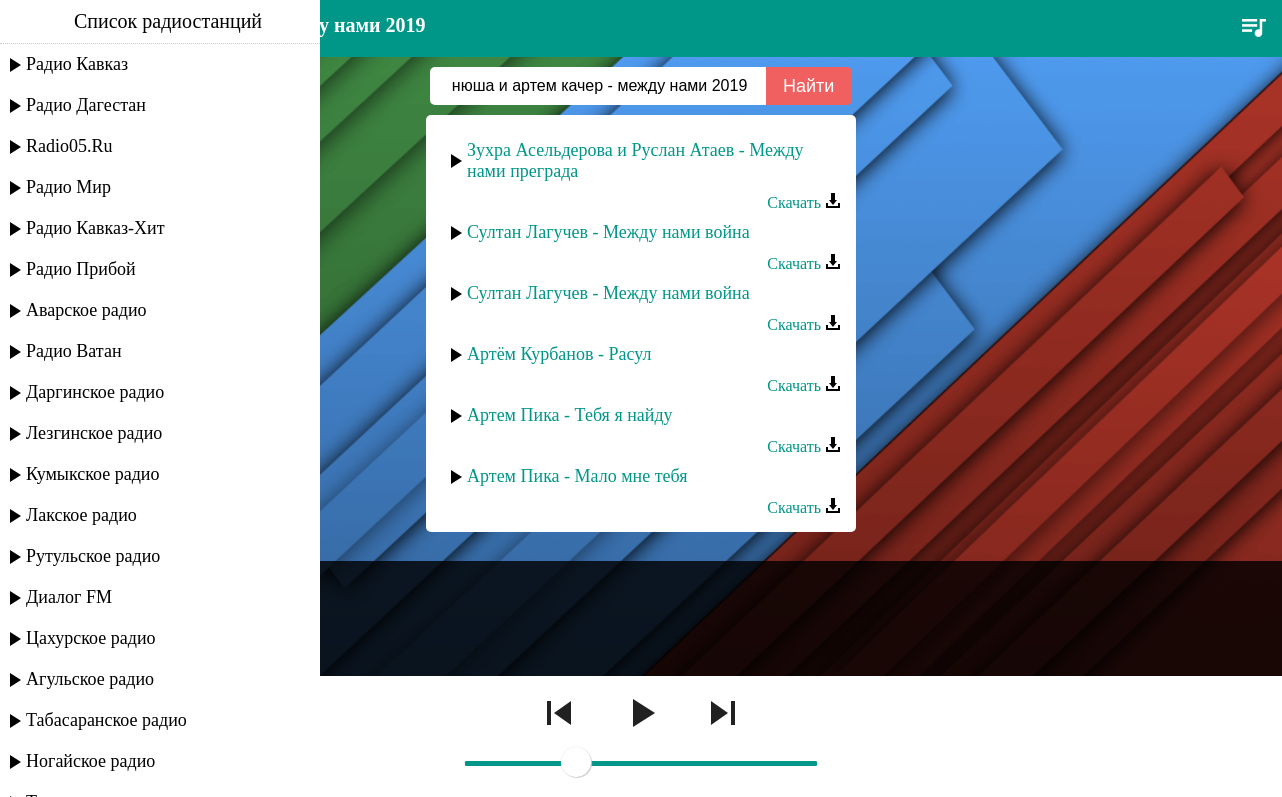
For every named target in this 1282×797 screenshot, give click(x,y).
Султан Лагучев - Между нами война (608, 232)
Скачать (804, 202)
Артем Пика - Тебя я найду (570, 415)
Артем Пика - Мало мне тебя (577, 476)
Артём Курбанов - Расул (559, 354)
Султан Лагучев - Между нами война (608, 293)
